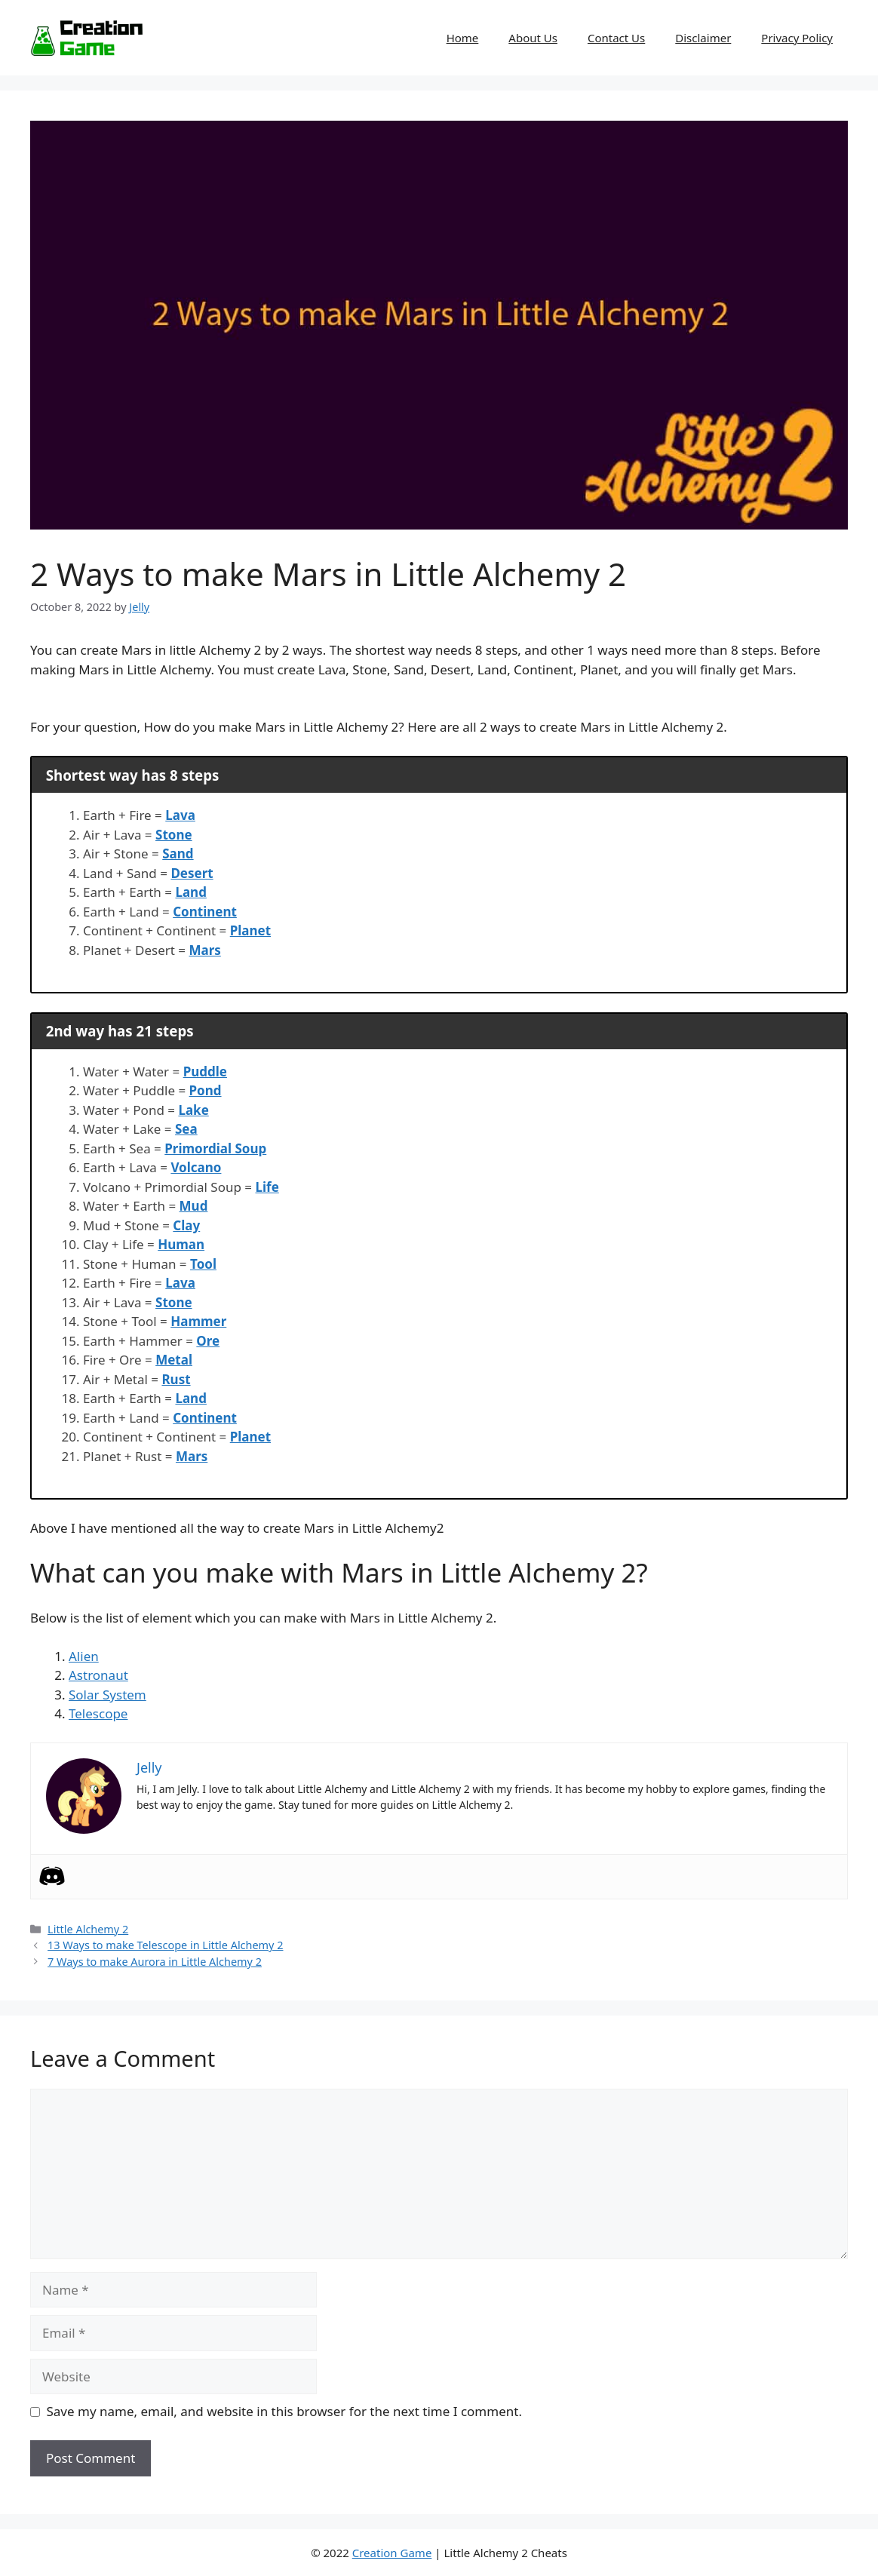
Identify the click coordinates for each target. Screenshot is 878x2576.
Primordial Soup (215, 1148)
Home (463, 37)
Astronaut (98, 1675)
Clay (186, 1225)
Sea (186, 1129)
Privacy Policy (797, 37)
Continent (205, 911)
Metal (173, 1359)
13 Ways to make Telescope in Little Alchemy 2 (165, 1945)
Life (266, 1187)
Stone (173, 834)
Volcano (195, 1167)
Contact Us (616, 37)
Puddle (205, 1071)
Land (190, 892)
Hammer (198, 1321)
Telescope (98, 1713)
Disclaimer (703, 37)
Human (181, 1244)
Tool (203, 1264)
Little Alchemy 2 (88, 1929)
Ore (208, 1340)
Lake (193, 1110)
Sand (177, 853)
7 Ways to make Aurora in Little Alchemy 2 (155, 1961)
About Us (532, 37)
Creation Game (392, 2552)
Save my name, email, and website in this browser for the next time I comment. (284, 2411)
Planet (250, 930)
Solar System (107, 1694)
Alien (84, 1656)
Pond (205, 1090)
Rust (175, 1379)
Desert (191, 873)
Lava (180, 815)
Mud (194, 1205)
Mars (204, 950)
